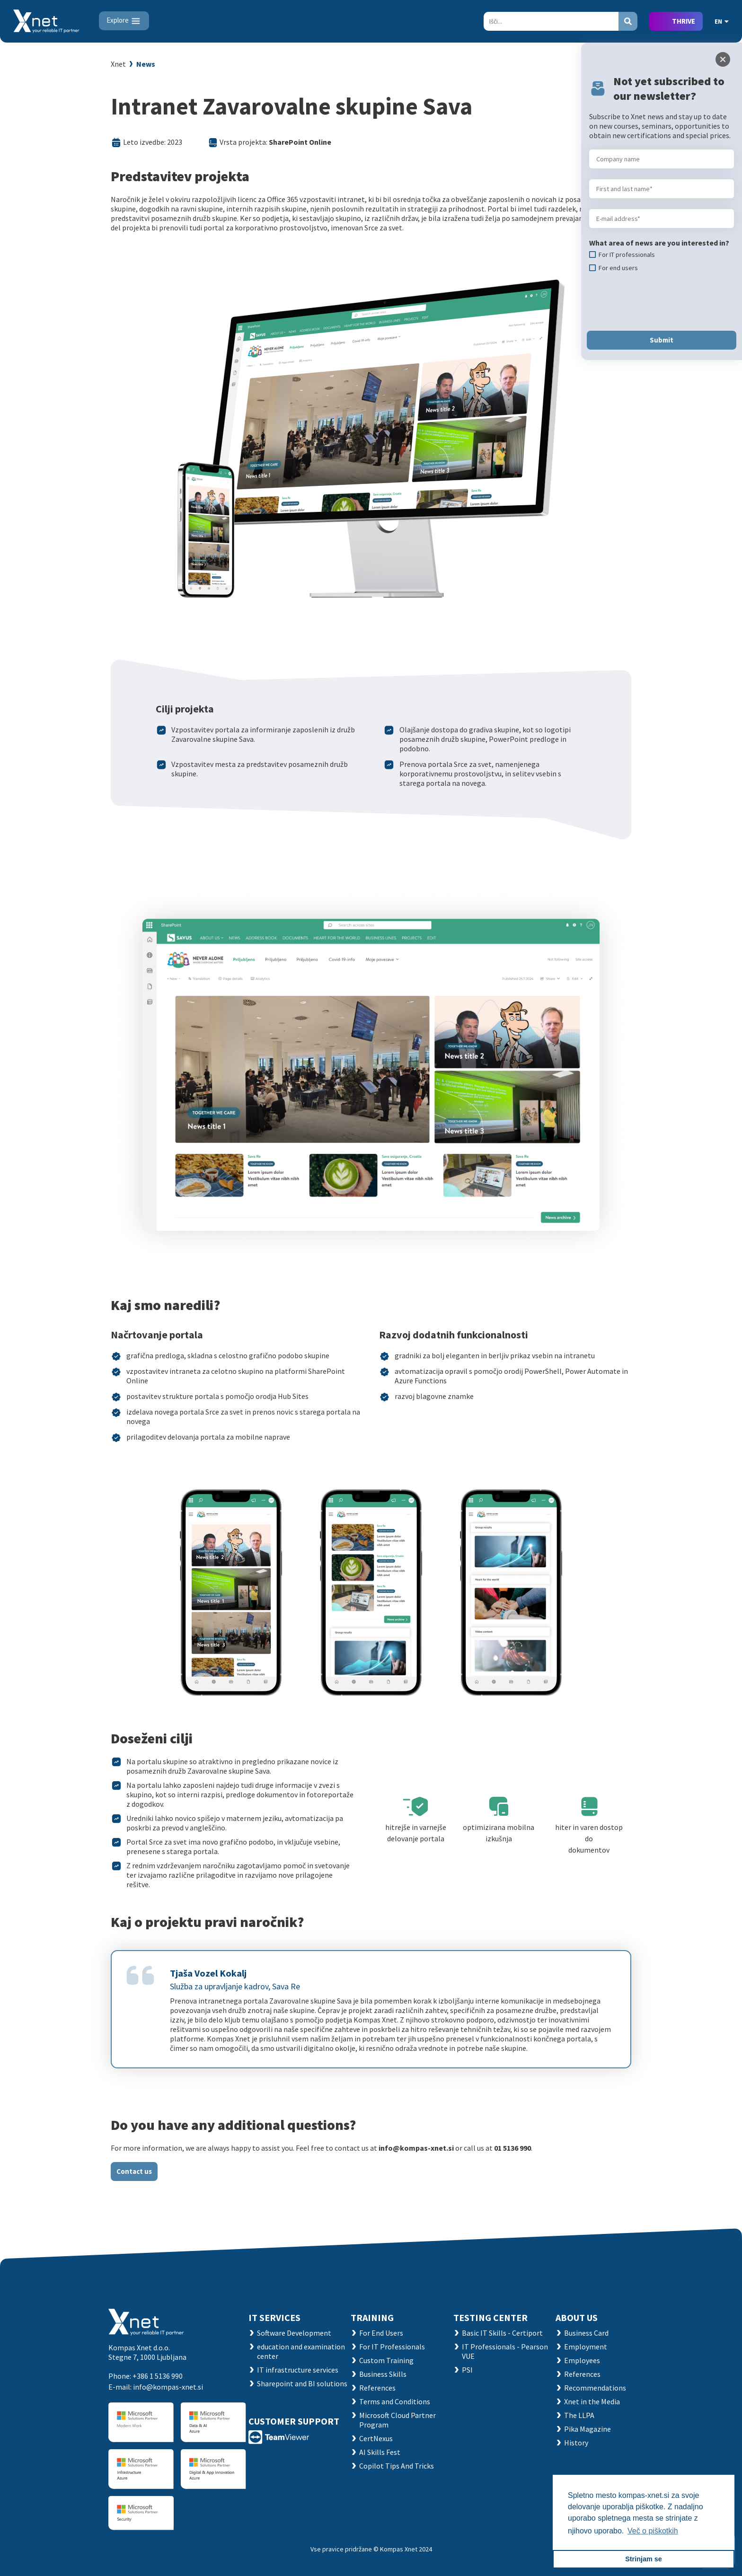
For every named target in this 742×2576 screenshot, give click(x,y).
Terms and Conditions (394, 2401)
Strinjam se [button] (643, 2559)
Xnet (118, 64)
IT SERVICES (274, 2317)
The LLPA (579, 2415)
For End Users (381, 2333)
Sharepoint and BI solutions (302, 2383)
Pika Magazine (587, 2429)
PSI (467, 2369)
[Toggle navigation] (124, 20)
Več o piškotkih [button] (652, 2531)
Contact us (134, 2171)
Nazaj (616, 65)
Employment (585, 2346)
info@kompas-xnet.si (168, 2386)
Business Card (586, 2333)
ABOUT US (577, 2317)
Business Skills (382, 2374)
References (377, 2387)
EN (722, 21)
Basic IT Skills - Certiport (502, 2333)
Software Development (294, 2333)
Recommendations (595, 2387)
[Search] (551, 21)
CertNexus (376, 2438)
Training (372, 2317)
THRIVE (683, 21)
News (145, 64)
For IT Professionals (392, 2346)
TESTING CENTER (490, 2317)
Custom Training (386, 2360)
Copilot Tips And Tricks (396, 2465)
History (576, 2442)
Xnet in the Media (592, 2401)
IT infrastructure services (297, 2369)
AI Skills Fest (379, 2452)
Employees (582, 2360)
